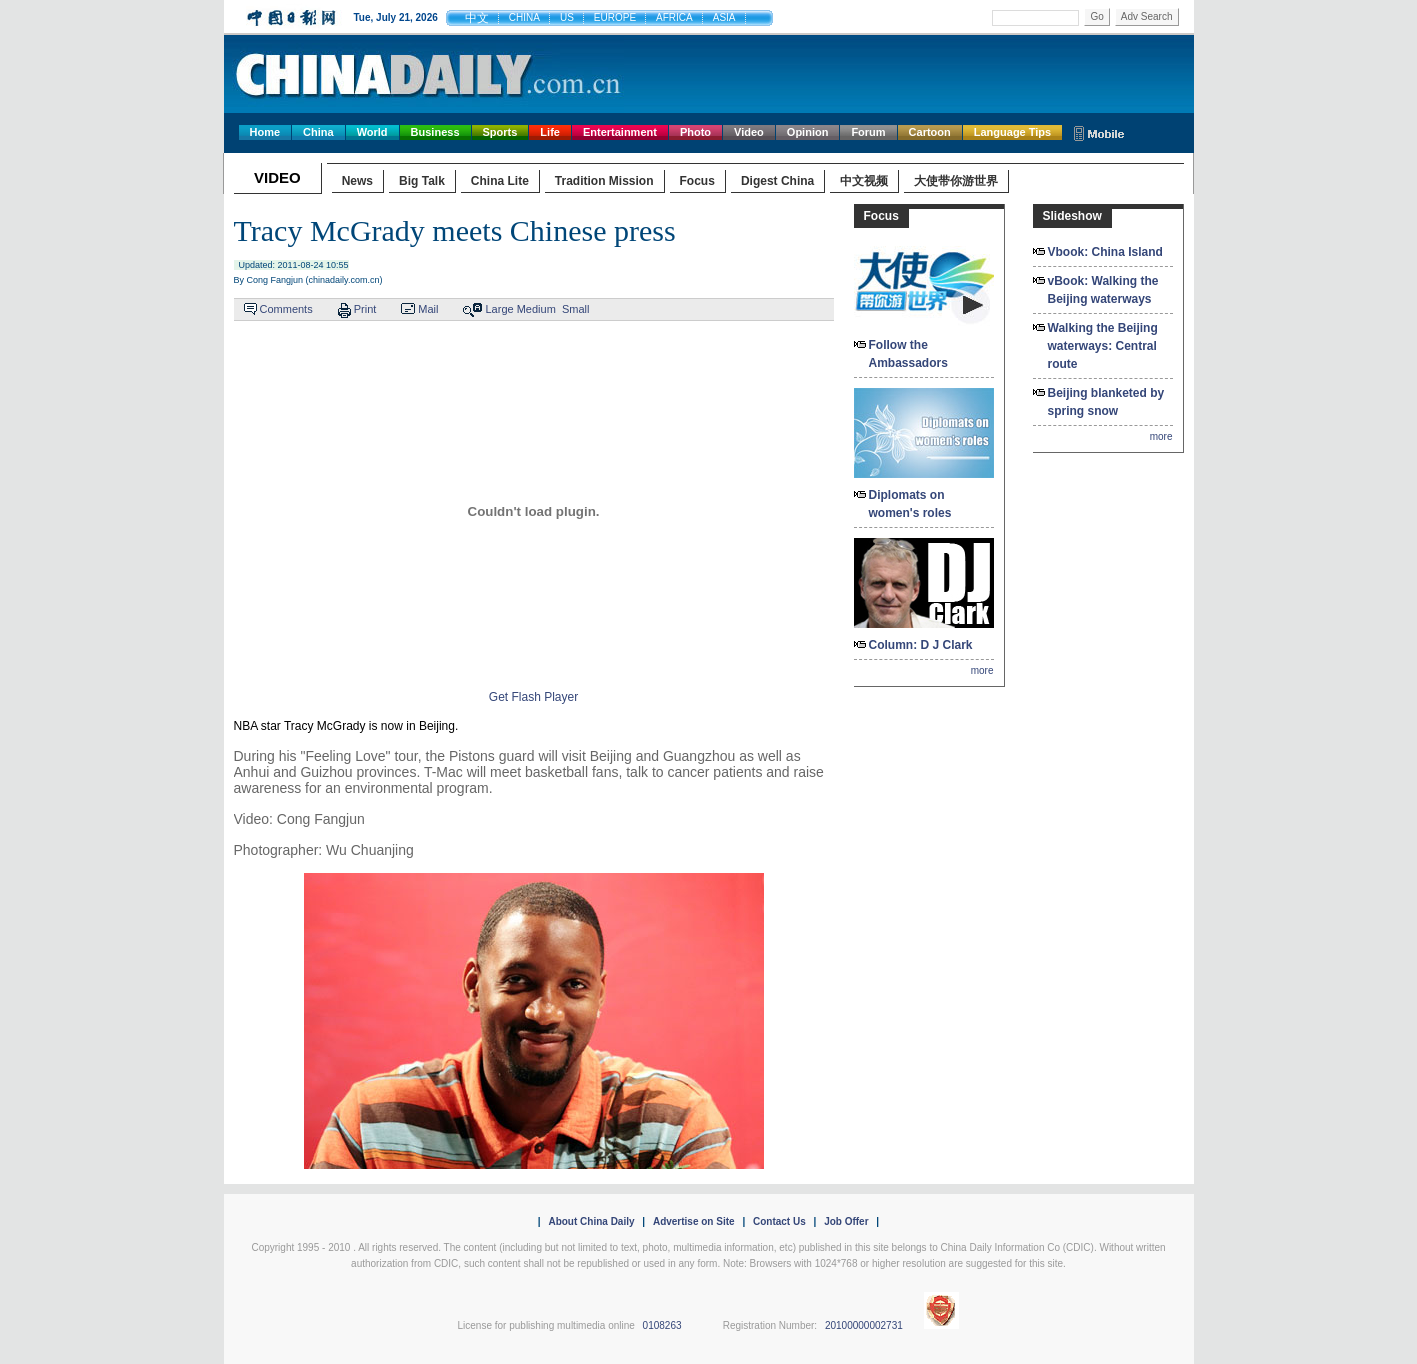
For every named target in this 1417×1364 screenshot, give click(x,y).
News (357, 181)
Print (365, 309)
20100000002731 (864, 1325)
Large (499, 309)
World (372, 132)
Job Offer (846, 1221)
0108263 (662, 1325)
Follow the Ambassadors (908, 354)
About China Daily (591, 1221)
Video (749, 132)
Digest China (777, 181)
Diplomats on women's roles (910, 504)
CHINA (524, 17)
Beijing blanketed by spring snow (1106, 402)
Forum (868, 132)
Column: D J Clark (921, 645)
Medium (536, 309)
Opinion (808, 132)
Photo (695, 132)
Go (1096, 16)
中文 (477, 18)
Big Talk (422, 181)
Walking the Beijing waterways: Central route (1103, 346)
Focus (697, 181)
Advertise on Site (694, 1221)
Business (435, 132)
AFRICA (674, 17)
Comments (286, 309)
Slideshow (1072, 216)
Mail (428, 309)
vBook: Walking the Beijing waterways (1103, 290)
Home (265, 132)
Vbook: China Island (1105, 252)
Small (576, 309)
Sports (500, 132)
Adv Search (1147, 16)
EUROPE (615, 17)
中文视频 (864, 181)
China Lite (500, 181)
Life (550, 132)
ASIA (724, 17)
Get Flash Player (533, 697)
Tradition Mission (604, 181)
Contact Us (779, 1221)
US (567, 17)
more (982, 670)
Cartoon (930, 132)
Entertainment (620, 132)
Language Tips (1012, 132)
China (318, 132)
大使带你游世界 (956, 181)
